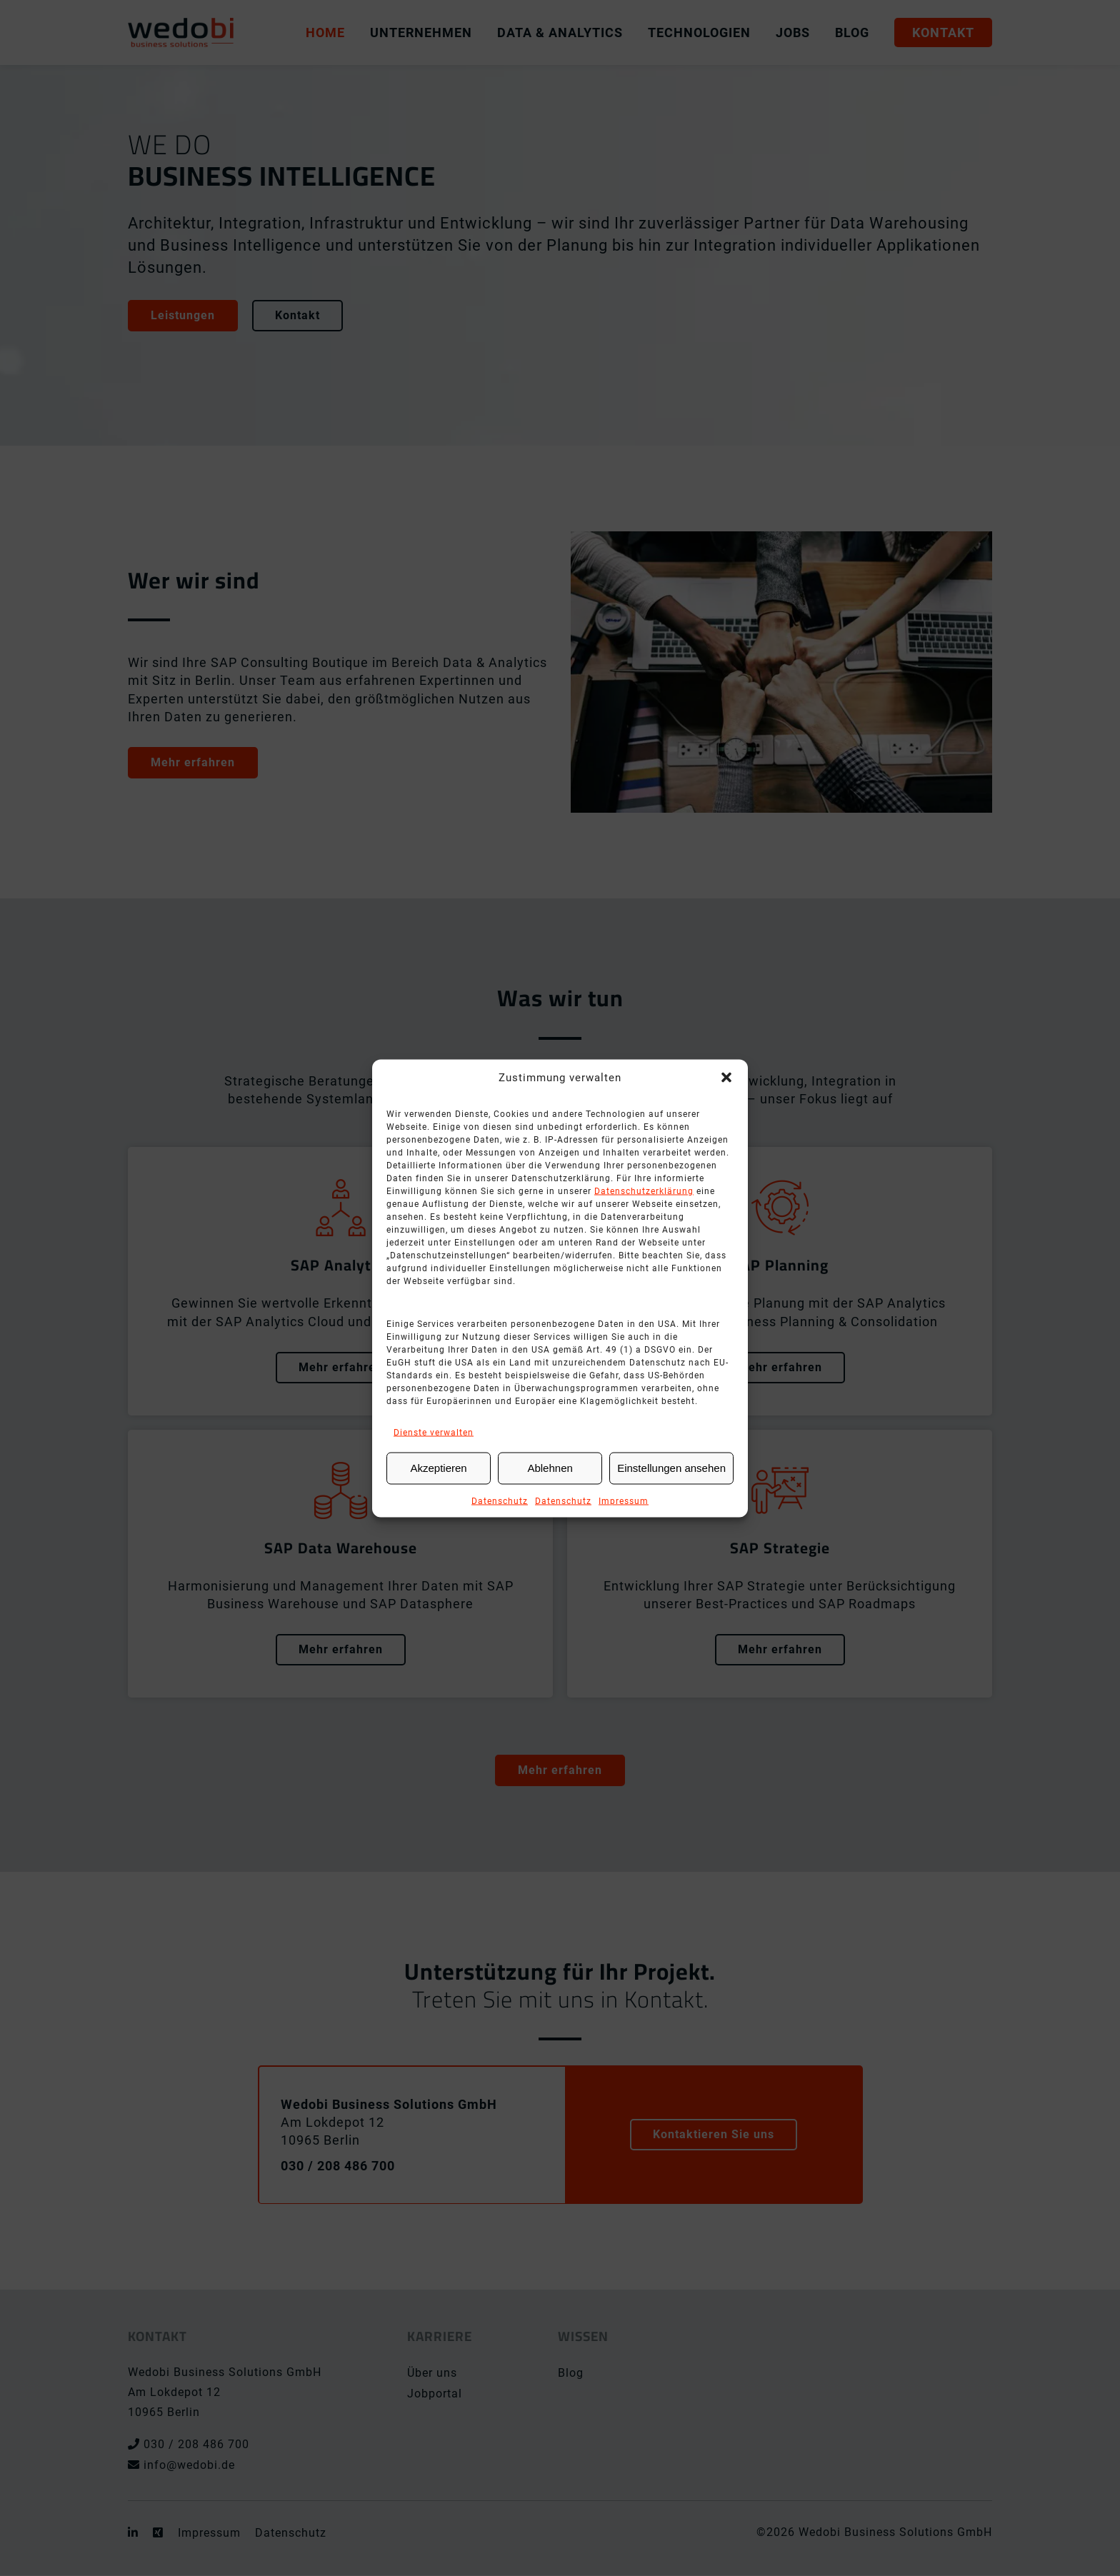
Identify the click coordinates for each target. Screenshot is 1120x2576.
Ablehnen (549, 1468)
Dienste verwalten (434, 1432)
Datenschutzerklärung (644, 1191)
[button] (726, 1077)
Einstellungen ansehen (671, 1468)
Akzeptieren (438, 1468)
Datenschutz (499, 1500)
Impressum (624, 1500)
